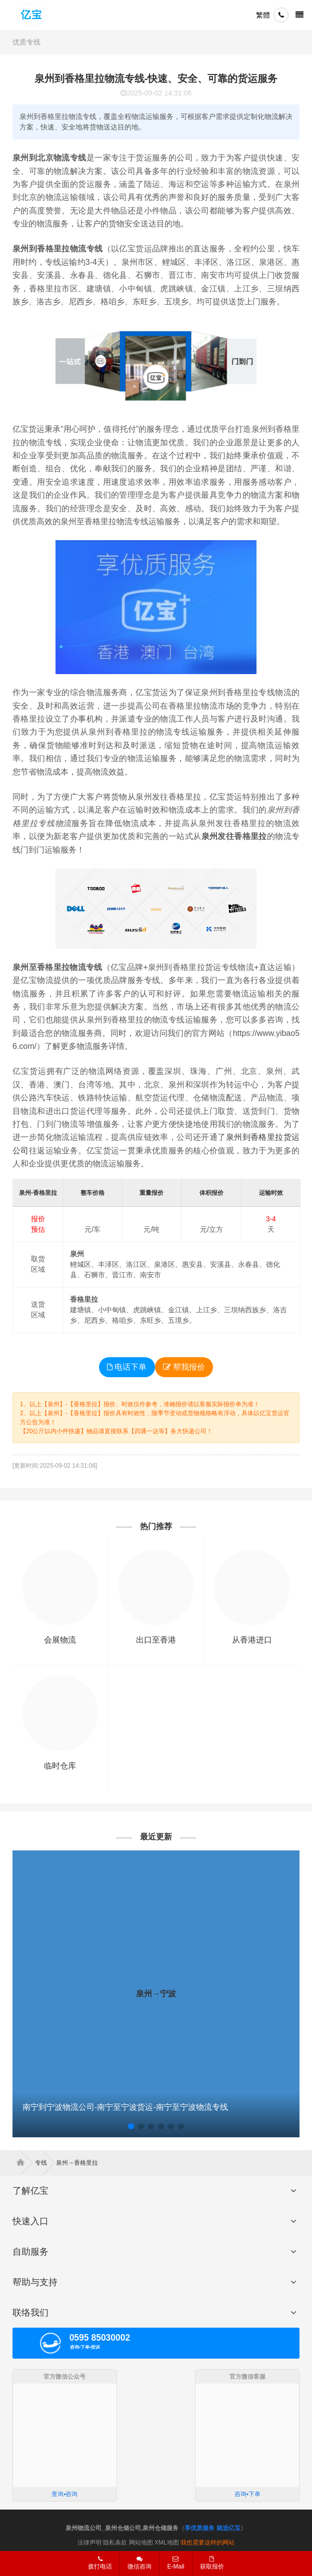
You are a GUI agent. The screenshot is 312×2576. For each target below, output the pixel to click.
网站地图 (141, 2542)
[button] (131, 2126)
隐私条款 (115, 2542)
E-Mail (175, 2563)
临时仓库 (60, 1765)
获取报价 (212, 2563)
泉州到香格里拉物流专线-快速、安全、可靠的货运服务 (156, 78)
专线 (44, 2162)
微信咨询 (136, 2566)
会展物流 (60, 1640)
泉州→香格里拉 (77, 2162)
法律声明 (90, 2542)
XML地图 (166, 2542)
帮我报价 (184, 1367)
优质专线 (26, 42)
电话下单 (126, 1367)
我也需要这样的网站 (207, 2542)
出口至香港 (156, 1640)
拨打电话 (100, 2563)
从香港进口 (252, 1640)
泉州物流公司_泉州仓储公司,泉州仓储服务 (122, 2528)
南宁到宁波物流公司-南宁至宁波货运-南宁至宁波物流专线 (125, 2107)
